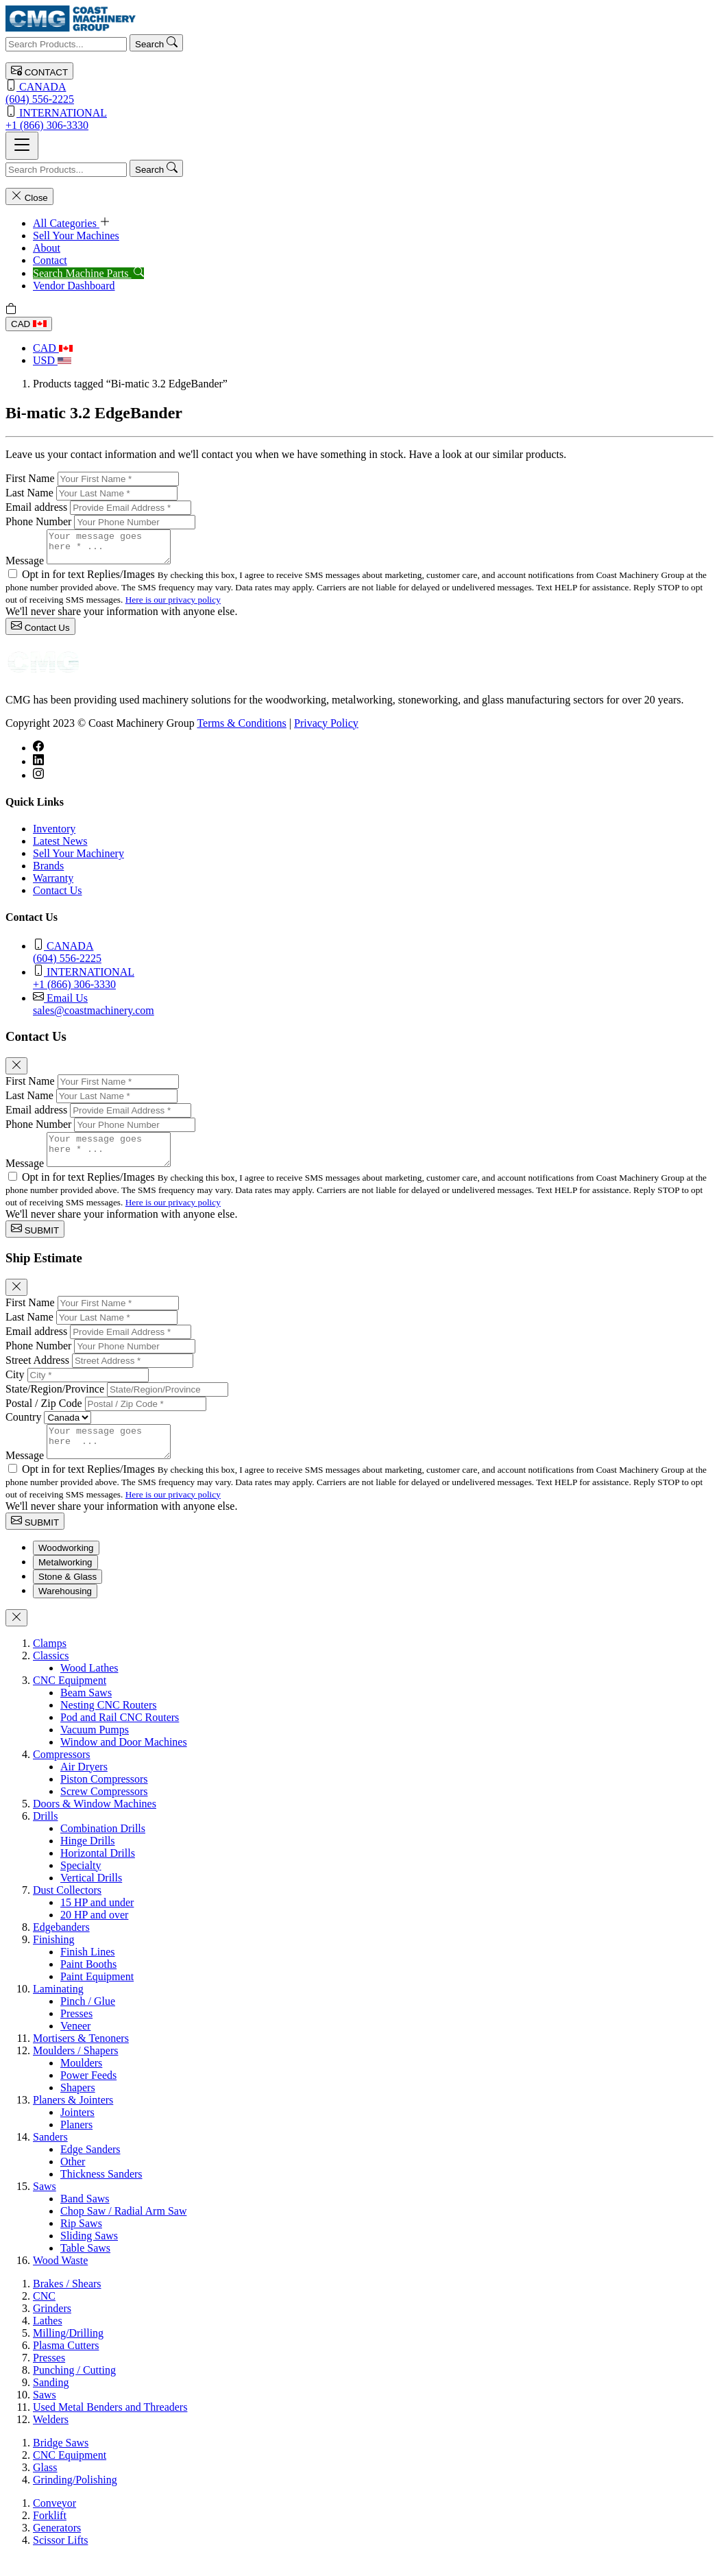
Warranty (53, 884)
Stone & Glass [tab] (67, 1595)
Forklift (49, 2534)
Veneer (75, 2044)
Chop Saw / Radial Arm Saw (123, 2229)
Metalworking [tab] (65, 1581)
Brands (48, 872)
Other (72, 2180)
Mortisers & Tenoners (81, 2056)
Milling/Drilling (68, 2351)
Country (23, 1429)
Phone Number (38, 521)
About (46, 248)
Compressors (61, 1773)
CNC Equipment (69, 1699)
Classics (51, 1674)
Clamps (49, 1662)
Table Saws (85, 2266)
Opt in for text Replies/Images (90, 580)
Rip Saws (81, 2242)
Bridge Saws (60, 2461)
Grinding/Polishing (75, 2498)
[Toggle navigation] (21, 146)
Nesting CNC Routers (108, 1723)
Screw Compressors (104, 1810)
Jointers (77, 2130)
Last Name (29, 492)
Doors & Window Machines (94, 1822)
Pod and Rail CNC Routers (119, 1736)
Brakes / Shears (67, 2302)
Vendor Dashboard (74, 285)
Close (29, 196)
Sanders (50, 2155)
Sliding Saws (89, 2254)
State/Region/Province (54, 1401)
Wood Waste (60, 2279)
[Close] (16, 1072)
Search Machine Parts (88, 273)
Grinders (52, 2327)
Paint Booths (88, 1982)
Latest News (60, 847)
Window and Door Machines (123, 1760)
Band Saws (85, 2217)
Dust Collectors (67, 1908)
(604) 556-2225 (359, 92)
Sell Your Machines (76, 235)
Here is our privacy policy (173, 606)
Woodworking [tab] (66, 1566)
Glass (45, 2486)
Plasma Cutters (66, 2364)
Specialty (80, 1884)
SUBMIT (35, 1241)
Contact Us (40, 632)
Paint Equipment (97, 1995)
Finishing (53, 1958)
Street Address (37, 1372)
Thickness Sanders (101, 2192)
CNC (44, 2314)
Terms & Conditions (241, 729)
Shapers (77, 2106)
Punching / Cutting (74, 2388)
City (15, 1387)
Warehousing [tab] (65, 1609)
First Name (30, 478)
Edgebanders (61, 1945)
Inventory (54, 835)
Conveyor (54, 2521)
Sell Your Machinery (78, 859)
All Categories (71, 223)
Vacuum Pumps (94, 1748)
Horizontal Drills (97, 1871)
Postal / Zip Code (43, 1415)
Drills (45, 1834)
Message (24, 567)
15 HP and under (97, 1921)
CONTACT (39, 70)
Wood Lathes (89, 1686)
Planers (76, 2143)
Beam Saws (86, 1711)
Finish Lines (87, 1970)
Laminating (58, 2007)
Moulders (81, 2081)
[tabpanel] (359, 1970)
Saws (44, 2205)
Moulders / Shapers (75, 2069)
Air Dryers (84, 1785)
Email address (36, 507)
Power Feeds (88, 2093)
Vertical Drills (91, 1896)
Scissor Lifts (60, 2558)
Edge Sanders (90, 2168)
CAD (29, 324)
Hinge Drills (87, 1859)
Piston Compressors (104, 1797)
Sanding (51, 2401)
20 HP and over (94, 1933)
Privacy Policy (326, 729)
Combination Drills (102, 1847)
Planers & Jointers (73, 2118)
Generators (57, 2546)
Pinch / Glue (87, 2019)
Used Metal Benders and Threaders (110, 2425)
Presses (76, 2032)
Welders (51, 2438)
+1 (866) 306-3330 (359, 118)
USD (52, 360)
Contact (50, 260)
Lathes (47, 2339)
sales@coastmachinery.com (373, 1009)
